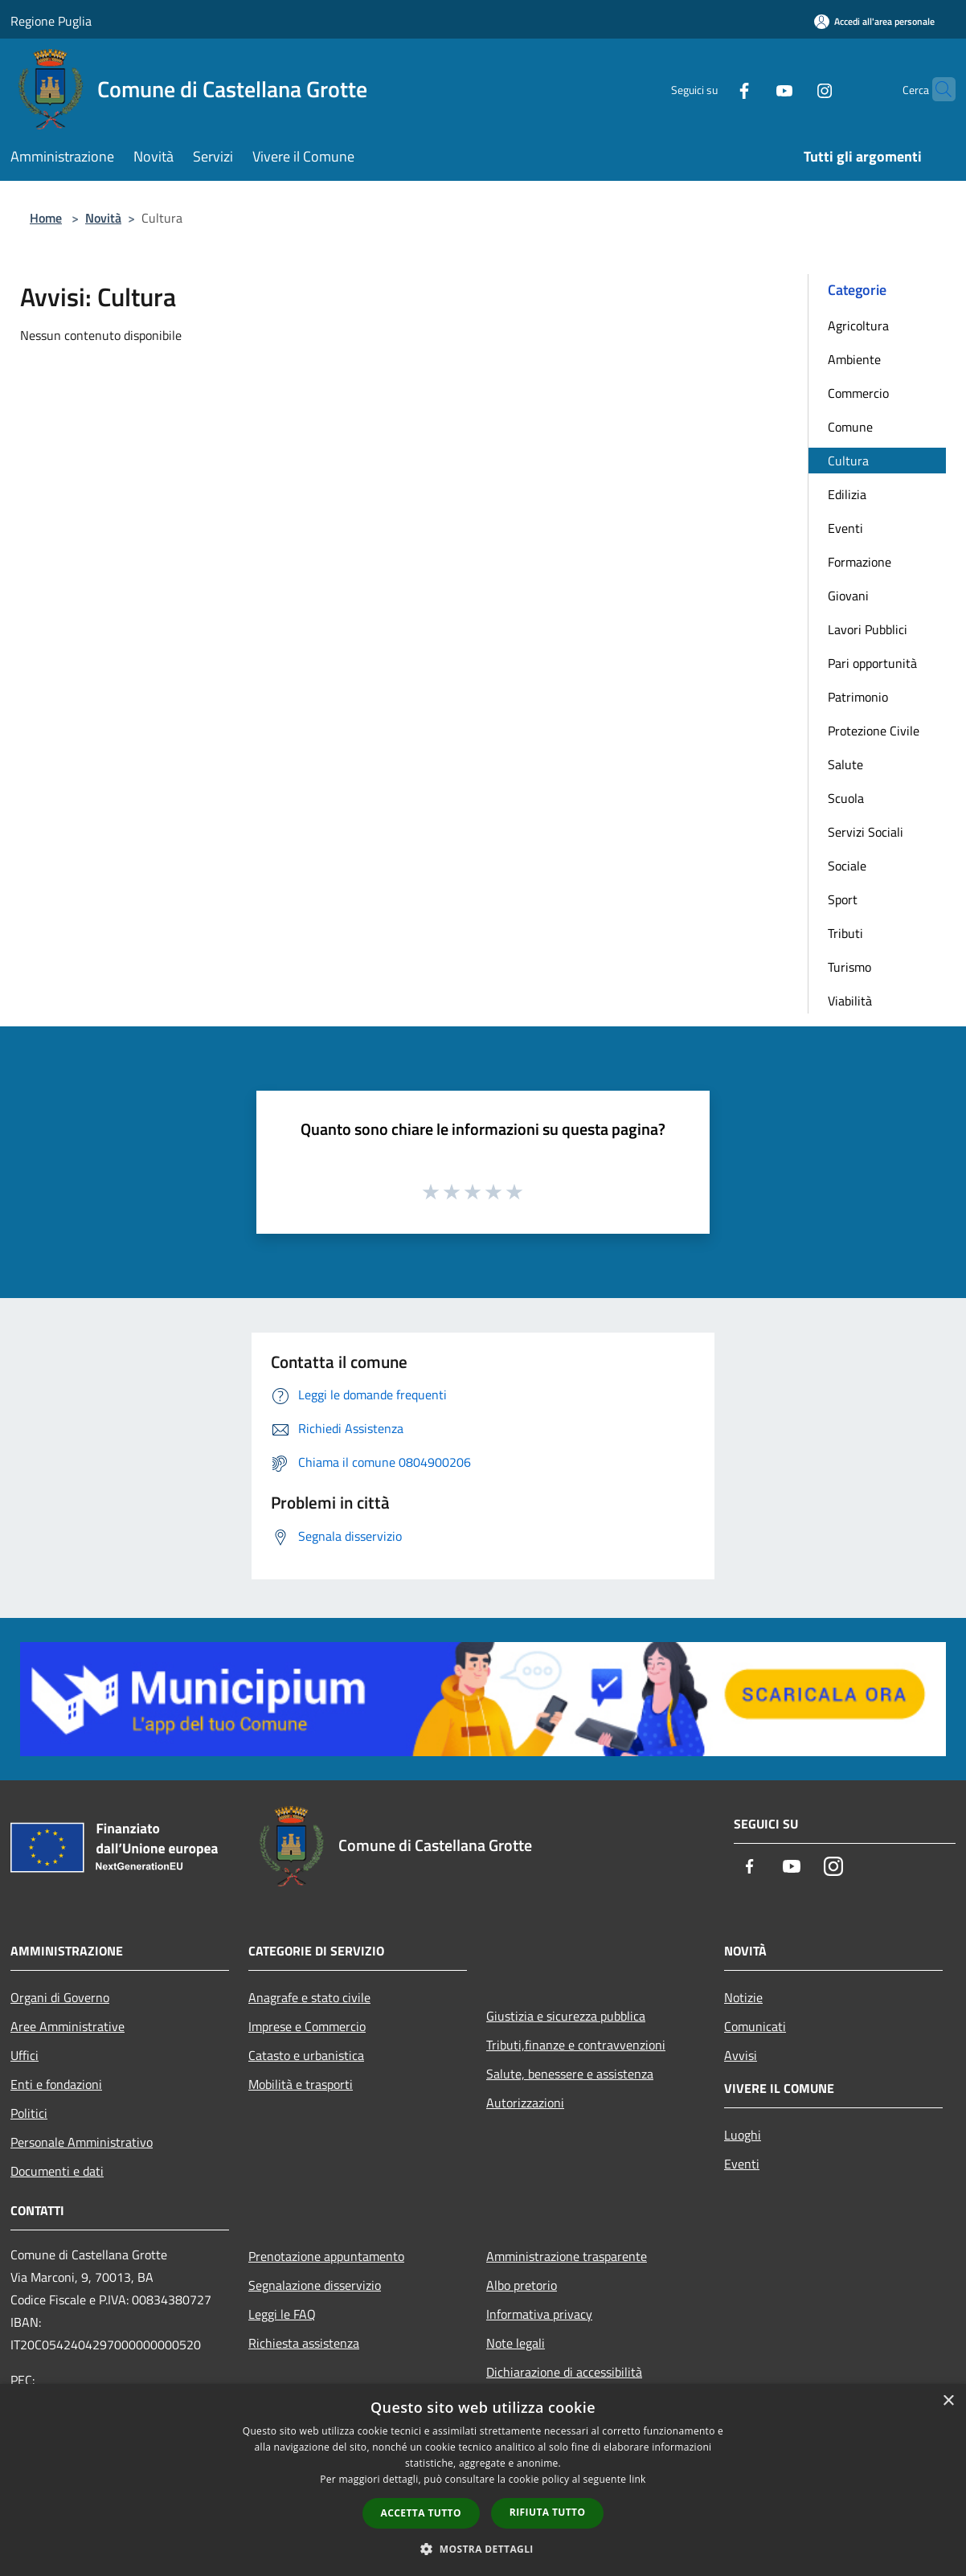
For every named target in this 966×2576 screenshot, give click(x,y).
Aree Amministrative (67, 2026)
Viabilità (850, 1000)
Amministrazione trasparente (566, 2256)
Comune (850, 426)
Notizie (743, 1997)
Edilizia (847, 494)
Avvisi (740, 2055)
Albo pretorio (521, 2285)
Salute (845, 764)
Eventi (845, 528)
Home (46, 217)
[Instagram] (793, 89)
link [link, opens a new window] (637, 2479)
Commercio (858, 393)
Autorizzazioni (525, 2102)
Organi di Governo (59, 1997)
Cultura (848, 460)
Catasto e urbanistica (306, 2055)
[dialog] (483, 2480)
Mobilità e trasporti (300, 2084)
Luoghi (742, 2134)
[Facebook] (713, 89)
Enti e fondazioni (56, 2084)
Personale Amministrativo (81, 2142)
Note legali (515, 2343)
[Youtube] (753, 89)
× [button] (948, 2401)
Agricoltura (858, 325)
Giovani (848, 595)
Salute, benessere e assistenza (569, 2073)
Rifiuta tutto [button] (548, 2512)
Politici (28, 2113)
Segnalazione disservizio (314, 2285)
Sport (843, 899)
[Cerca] (936, 89)
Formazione (859, 561)
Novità (103, 217)
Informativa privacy (539, 2314)
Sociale (847, 865)
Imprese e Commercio (307, 2026)
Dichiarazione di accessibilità (564, 2371)
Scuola (846, 798)
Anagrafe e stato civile (309, 1997)
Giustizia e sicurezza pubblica (565, 2015)
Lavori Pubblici (867, 629)
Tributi (845, 933)
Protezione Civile (873, 730)
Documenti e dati (57, 2171)
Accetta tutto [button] (421, 2513)
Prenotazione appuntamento (326, 2256)
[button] (483, 2549)
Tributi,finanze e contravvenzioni (575, 2044)
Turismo (849, 967)
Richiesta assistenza (303, 2343)
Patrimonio (858, 696)
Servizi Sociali (865, 832)
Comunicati (755, 2026)
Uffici (24, 2055)
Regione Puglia (51, 21)
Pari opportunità (872, 663)
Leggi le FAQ (282, 2314)
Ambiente (854, 359)
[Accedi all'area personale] (874, 21)
